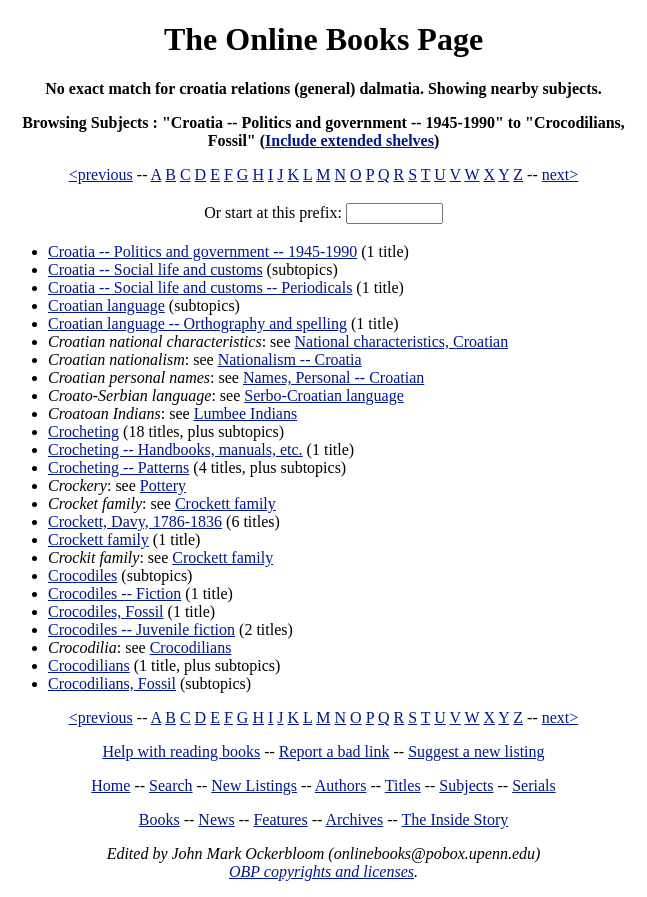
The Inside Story (455, 819)
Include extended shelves (349, 140)
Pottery (163, 485)
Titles (403, 785)
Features (280, 819)
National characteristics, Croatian (402, 341)
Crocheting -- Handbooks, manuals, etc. (175, 449)
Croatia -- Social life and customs (155, 269)
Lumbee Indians (246, 413)
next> (560, 174)
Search (171, 785)
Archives (354, 819)
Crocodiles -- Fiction (114, 593)
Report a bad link (334, 751)
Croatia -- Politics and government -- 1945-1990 (202, 251)
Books (159, 819)
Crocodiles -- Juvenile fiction (141, 629)
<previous (101, 174)
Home (110, 785)
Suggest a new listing (476, 751)
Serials (534, 785)
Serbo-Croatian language (324, 395)
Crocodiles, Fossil (106, 611)
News (216, 819)
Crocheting (83, 431)
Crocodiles (82, 575)
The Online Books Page (323, 39)
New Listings (254, 785)
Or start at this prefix (270, 212)
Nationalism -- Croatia (290, 359)
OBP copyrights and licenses (321, 871)
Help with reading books (181, 751)
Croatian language (106, 305)
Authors (341, 785)
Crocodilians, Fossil (112, 683)
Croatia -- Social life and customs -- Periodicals (200, 287)
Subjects (466, 785)
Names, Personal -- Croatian (333, 377)
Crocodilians (191, 647)
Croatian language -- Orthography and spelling (197, 323)
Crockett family (225, 503)
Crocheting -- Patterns (118, 467)
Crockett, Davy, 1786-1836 (135, 521)
